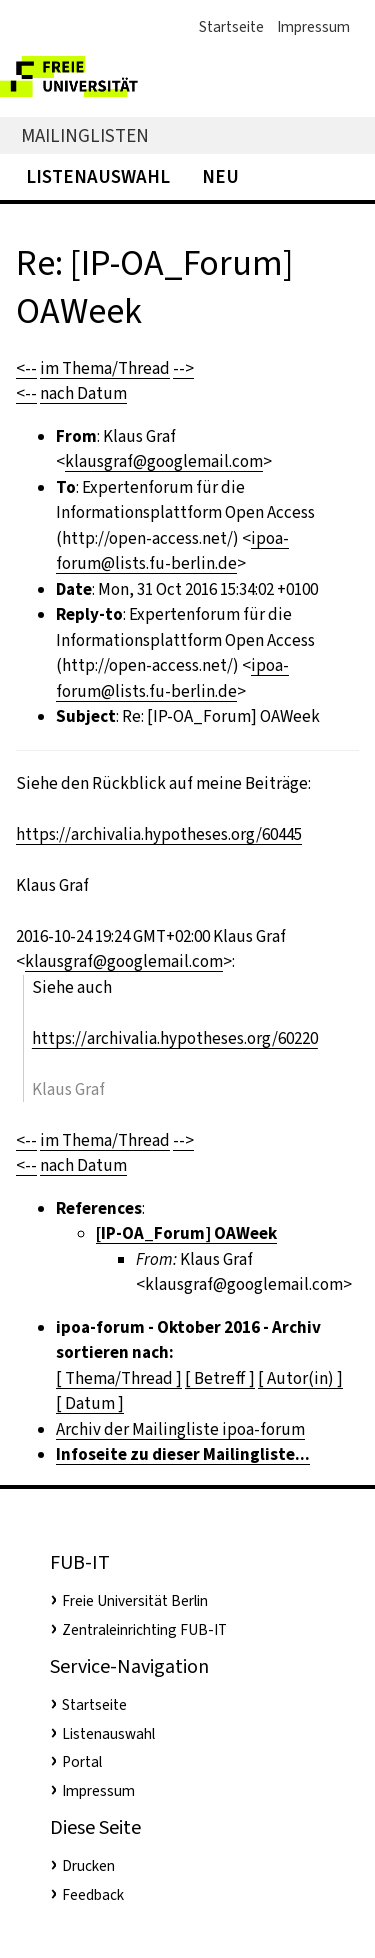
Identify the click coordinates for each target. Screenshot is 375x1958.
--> (183, 368)
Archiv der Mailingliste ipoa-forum (180, 1429)
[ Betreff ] (220, 1378)
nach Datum (83, 393)
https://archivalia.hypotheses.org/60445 (159, 834)
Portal (82, 1762)
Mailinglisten (85, 135)
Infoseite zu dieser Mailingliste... (183, 1454)
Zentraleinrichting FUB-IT (144, 1630)
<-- (26, 368)
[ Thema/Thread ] (119, 1378)
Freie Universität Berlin (135, 1601)
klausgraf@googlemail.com (164, 461)
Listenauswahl (98, 176)
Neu (220, 176)
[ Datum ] (90, 1403)
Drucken (88, 1866)
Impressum (313, 27)
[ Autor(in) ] (300, 1378)
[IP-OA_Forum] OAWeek (186, 1233)
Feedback (93, 1895)
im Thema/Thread (105, 368)
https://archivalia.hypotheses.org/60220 (175, 1038)
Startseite (231, 27)
